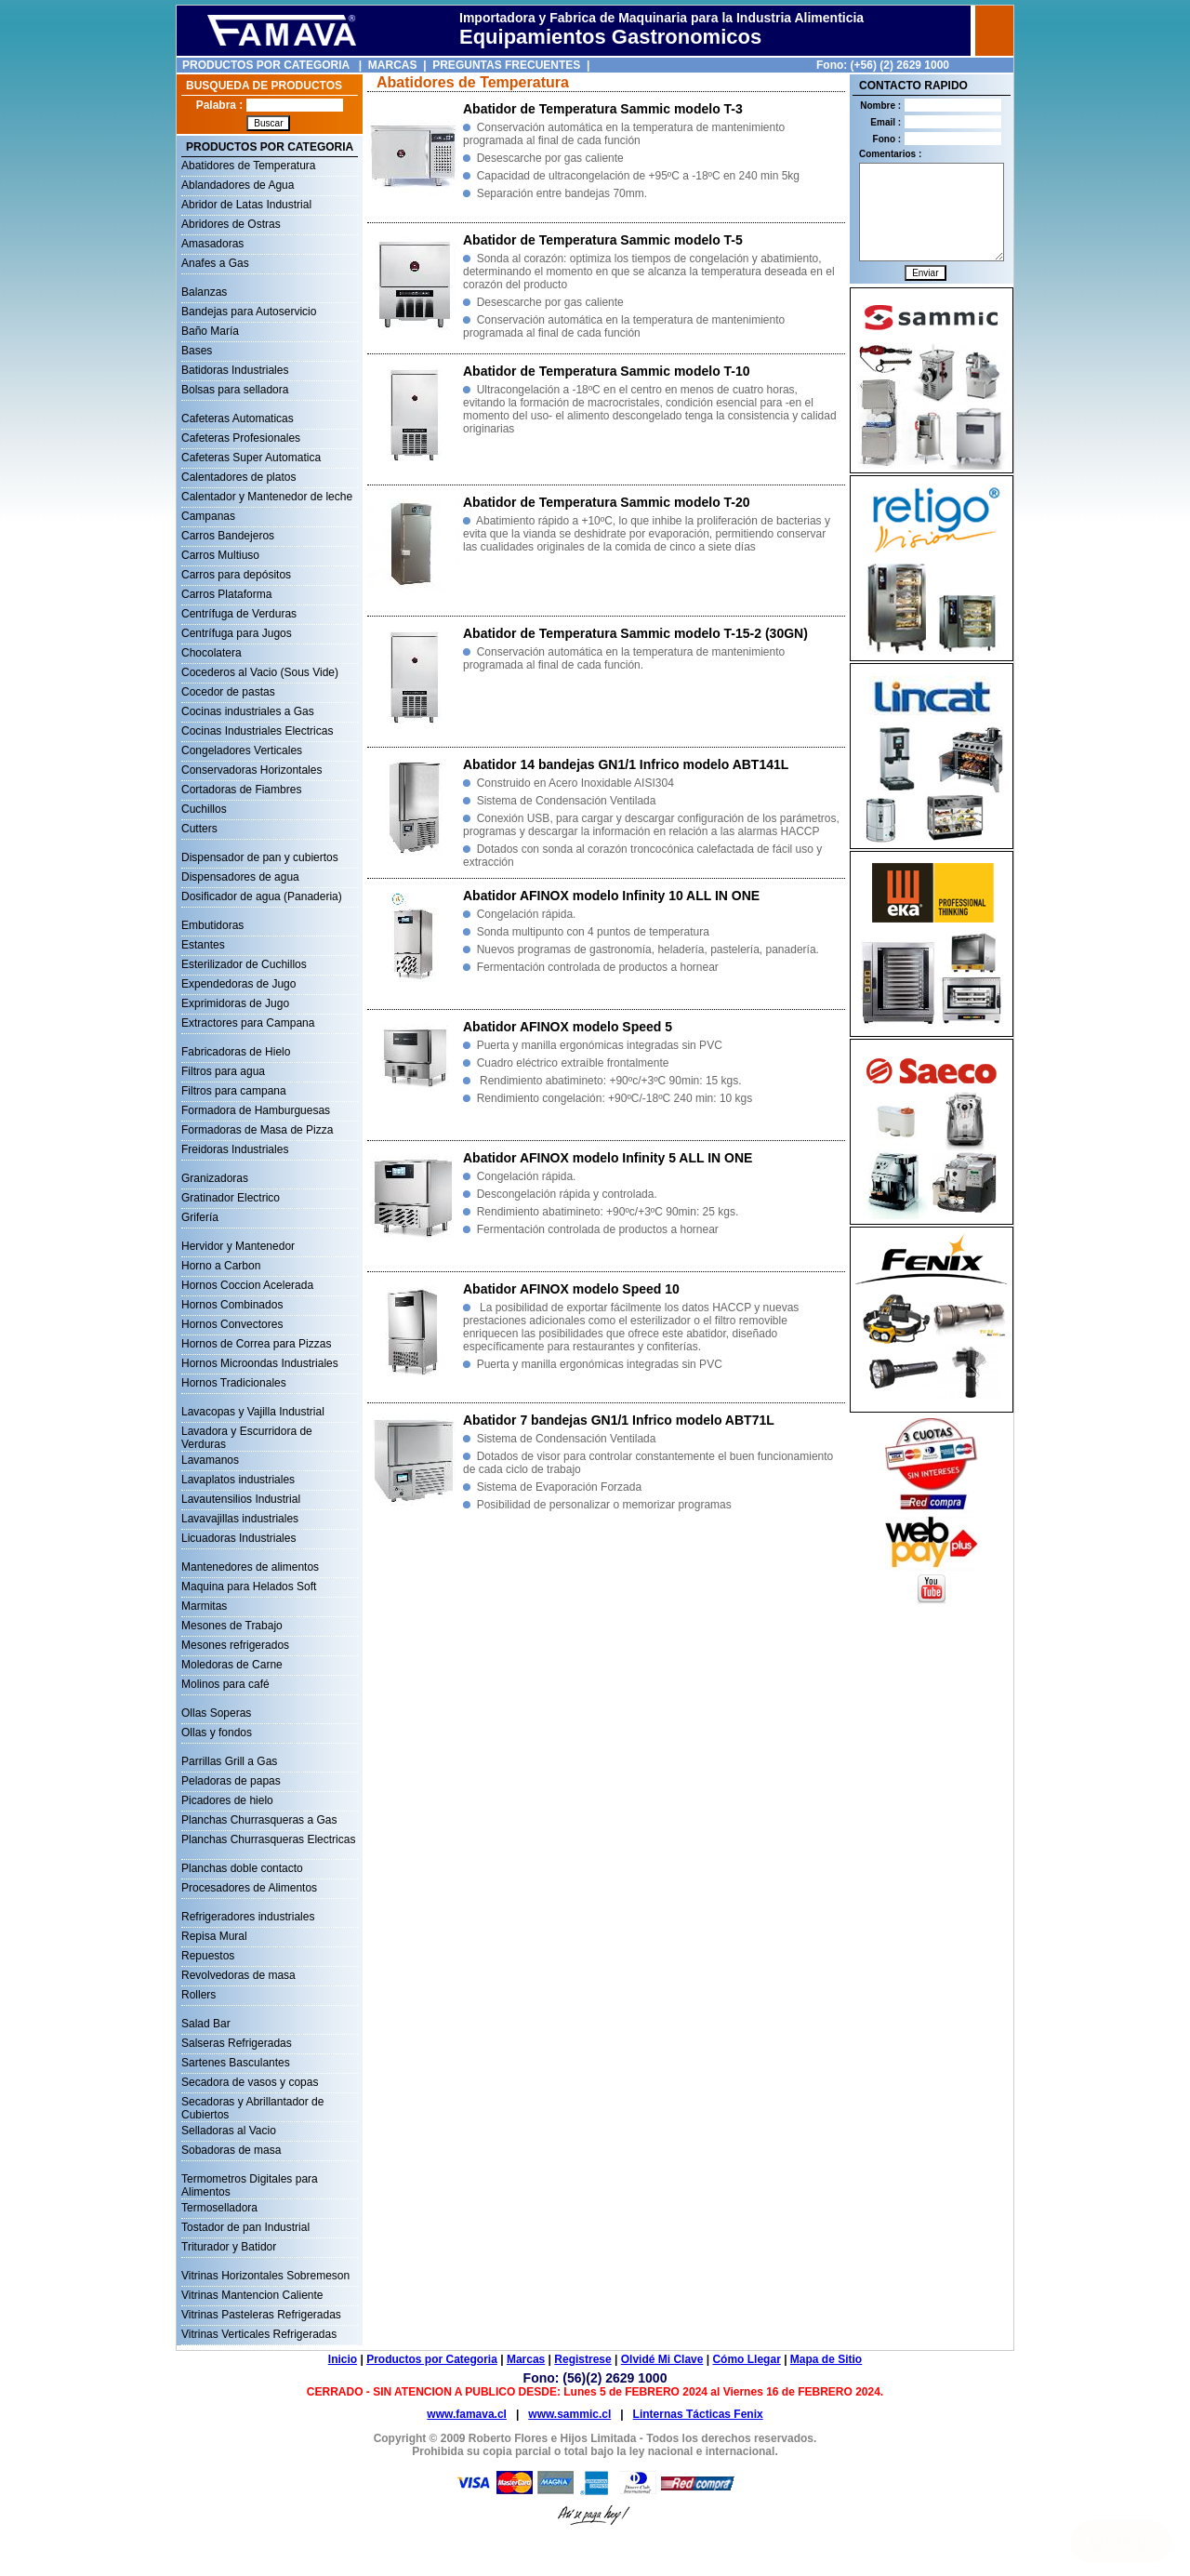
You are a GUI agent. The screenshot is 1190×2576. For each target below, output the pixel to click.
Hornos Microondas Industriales (259, 1363)
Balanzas (204, 292)
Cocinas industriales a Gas (247, 711)
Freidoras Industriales (234, 1149)
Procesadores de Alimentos (249, 1887)
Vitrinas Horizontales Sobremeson (265, 2275)
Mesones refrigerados (235, 1645)
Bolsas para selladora (234, 389)
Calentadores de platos (238, 477)
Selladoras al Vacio (228, 2130)
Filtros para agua (223, 1071)
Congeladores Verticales (241, 750)
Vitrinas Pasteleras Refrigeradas (261, 2314)
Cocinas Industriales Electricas (257, 730)
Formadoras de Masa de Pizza (257, 1129)
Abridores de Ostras (231, 224)
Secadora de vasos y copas (249, 2082)
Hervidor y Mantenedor (238, 1246)
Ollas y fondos (216, 1732)
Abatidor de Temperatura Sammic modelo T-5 (603, 239)
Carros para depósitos (236, 574)
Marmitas (204, 1606)
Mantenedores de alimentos (250, 1566)
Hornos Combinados (232, 1304)
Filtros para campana (233, 1090)
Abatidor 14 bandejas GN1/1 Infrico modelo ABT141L (625, 764)
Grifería (199, 1217)
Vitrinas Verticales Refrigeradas (259, 2334)
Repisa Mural (214, 1936)
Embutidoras (212, 925)
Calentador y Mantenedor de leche (266, 496)
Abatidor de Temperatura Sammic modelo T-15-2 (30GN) (635, 633)
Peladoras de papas (231, 1780)
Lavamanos (210, 1460)
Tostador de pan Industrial (245, 2227)
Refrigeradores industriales (247, 1916)
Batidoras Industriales (234, 370)
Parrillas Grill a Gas (229, 1761)
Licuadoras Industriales (238, 1538)
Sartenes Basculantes (235, 2062)
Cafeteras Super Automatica (251, 457)
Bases (196, 350)
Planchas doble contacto (242, 1868)
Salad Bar (206, 2023)
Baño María (210, 331)
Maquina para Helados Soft (248, 1586)
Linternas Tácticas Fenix (698, 2414)
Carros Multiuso (220, 555)
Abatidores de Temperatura (248, 165)
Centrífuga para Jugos (236, 633)
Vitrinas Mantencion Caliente (252, 2295)
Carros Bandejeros (227, 535)
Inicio (342, 2359)
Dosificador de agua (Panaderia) (261, 896)
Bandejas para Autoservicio (248, 311)
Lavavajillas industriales (239, 1518)
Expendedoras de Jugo (238, 983)
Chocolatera (211, 652)
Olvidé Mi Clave (662, 2359)
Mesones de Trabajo (232, 1625)
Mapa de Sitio (826, 2359)
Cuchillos (204, 809)
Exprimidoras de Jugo (235, 1003)
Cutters (199, 828)
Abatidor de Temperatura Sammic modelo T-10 (606, 371)
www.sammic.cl (569, 2414)
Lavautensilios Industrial (240, 1499)
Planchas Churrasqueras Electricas (268, 1839)
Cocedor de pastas (228, 691)
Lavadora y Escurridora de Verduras (246, 1433)
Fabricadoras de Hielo (235, 1051)
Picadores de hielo (227, 1800)
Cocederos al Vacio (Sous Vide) (259, 672)
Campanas (208, 516)
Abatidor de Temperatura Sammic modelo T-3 (603, 108)
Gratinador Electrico (230, 1197)
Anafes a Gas (215, 263)
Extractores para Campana (247, 1022)
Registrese (582, 2359)
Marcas (526, 2359)
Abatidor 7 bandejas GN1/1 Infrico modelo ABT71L (618, 1420)
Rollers (198, 1994)
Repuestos (207, 1955)
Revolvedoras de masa (238, 1975)
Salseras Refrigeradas (236, 2043)
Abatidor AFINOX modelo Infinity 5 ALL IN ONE (607, 1157)
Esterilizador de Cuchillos (244, 964)
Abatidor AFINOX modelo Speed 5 (567, 1026)
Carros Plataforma (226, 594)
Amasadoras (212, 243)
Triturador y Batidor (228, 2246)
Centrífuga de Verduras (239, 613)
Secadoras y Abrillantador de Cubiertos (252, 2103)
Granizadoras (214, 1178)
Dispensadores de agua (240, 876)
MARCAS (392, 65)
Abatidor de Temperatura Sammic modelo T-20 (606, 502)
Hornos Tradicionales (233, 1382)
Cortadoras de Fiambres (241, 789)
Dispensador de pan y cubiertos (259, 857)
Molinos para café (225, 1684)
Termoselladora (219, 2207)
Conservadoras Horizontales (251, 770)
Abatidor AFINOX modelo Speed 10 (571, 1288)
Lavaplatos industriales (238, 1479)
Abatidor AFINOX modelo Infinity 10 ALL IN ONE (611, 895)
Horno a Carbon (220, 1265)
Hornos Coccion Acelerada (247, 1285)
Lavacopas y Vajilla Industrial (252, 1411)
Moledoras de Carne (232, 1664)
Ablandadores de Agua (237, 185)
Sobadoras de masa (231, 2150)
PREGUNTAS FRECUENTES (506, 65)
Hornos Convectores (232, 1324)
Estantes (203, 944)
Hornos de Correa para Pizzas (256, 1343)
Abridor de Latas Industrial (246, 204)
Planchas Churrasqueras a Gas (259, 1819)
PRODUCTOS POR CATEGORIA (266, 65)
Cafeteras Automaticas (237, 418)
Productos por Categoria (431, 2359)
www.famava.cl (467, 2414)
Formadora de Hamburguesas (255, 1110)
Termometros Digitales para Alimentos (249, 2180)
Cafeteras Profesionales (240, 438)
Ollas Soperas (216, 1713)
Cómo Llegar (746, 2359)
